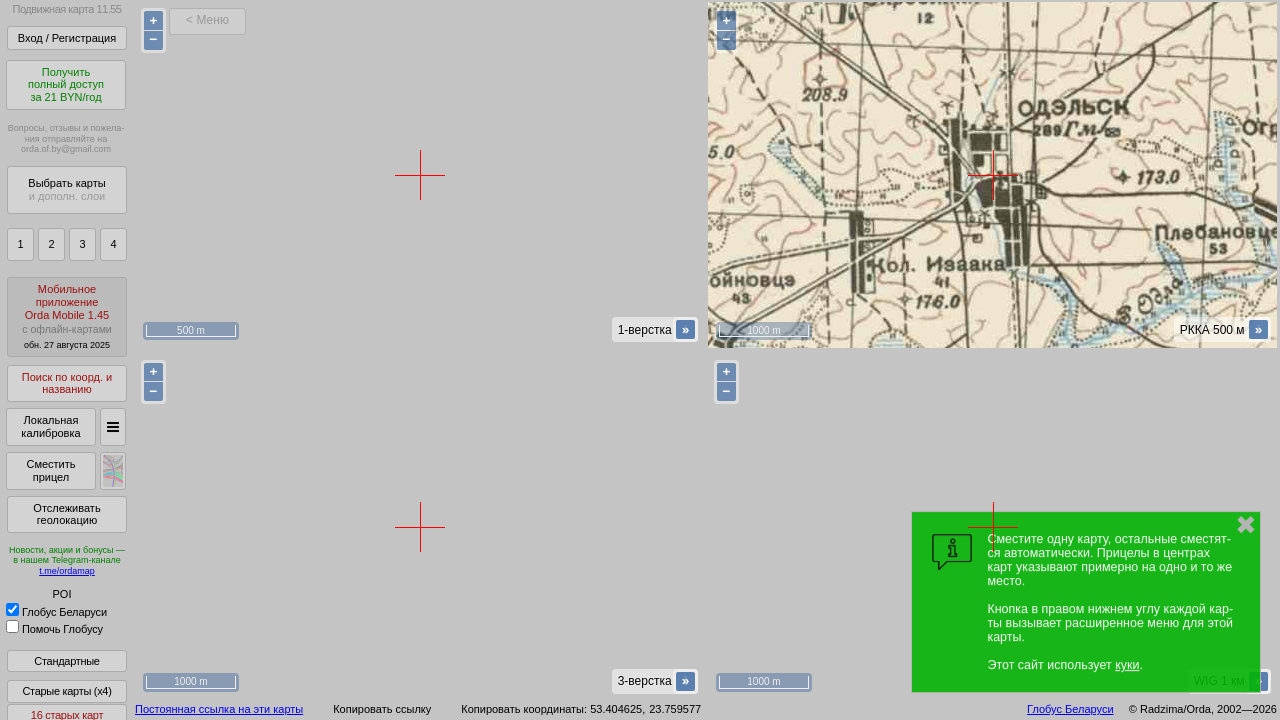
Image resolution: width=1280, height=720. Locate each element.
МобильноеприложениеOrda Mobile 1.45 (67, 316)
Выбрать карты (66, 189)
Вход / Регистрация (67, 38)
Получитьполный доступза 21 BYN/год (66, 84)
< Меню (207, 20)
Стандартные (66, 661)
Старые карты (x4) (66, 691)
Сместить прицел (50, 470)
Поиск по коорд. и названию (67, 383)
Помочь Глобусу (54, 629)
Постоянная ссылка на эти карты (219, 709)
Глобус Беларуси (56, 612)
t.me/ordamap (67, 571)
